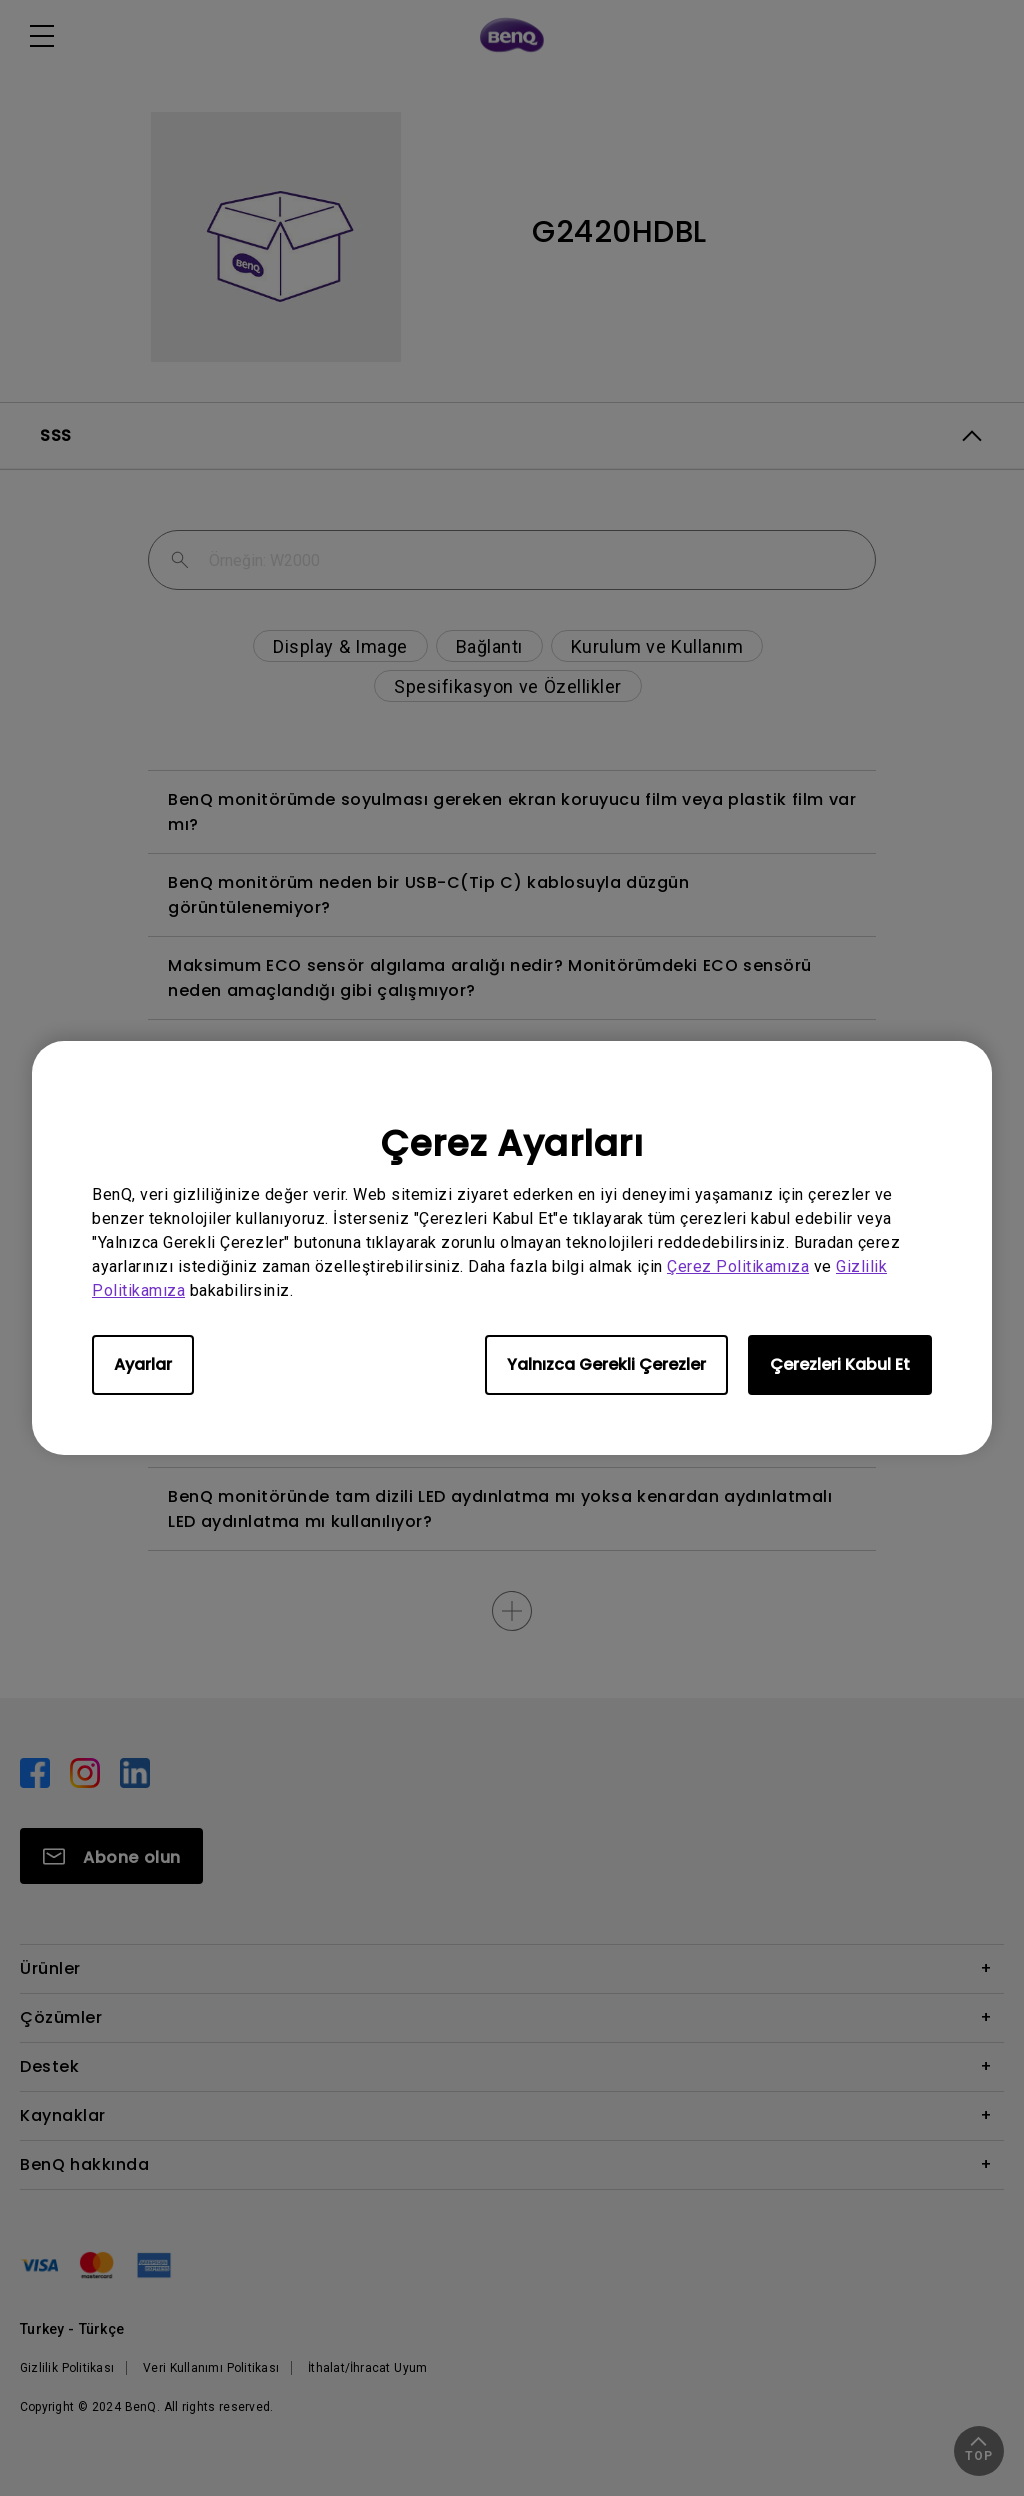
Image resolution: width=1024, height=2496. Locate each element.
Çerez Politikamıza (738, 1266)
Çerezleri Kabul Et (840, 1364)
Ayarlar (143, 1364)
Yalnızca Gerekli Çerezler (606, 1364)
